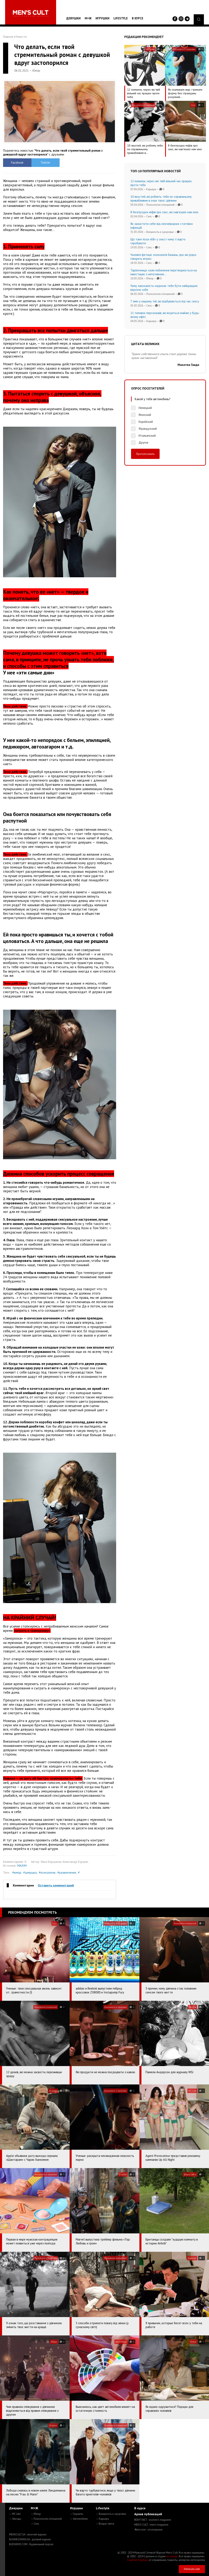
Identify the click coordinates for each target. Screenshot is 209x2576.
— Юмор (36, 2514)
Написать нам (192, 2569)
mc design (172, 2556)
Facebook (17, 162)
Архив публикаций (148, 2514)
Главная (8, 37)
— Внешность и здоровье (111, 2514)
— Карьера (102, 2518)
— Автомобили (79, 2518)
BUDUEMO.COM (31, 2544)
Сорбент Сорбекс (137, 2560)
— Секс (35, 2523)
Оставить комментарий (56, 1885)
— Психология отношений (46, 2518)
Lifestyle (120, 18)
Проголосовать (145, 454)
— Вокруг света (105, 2523)
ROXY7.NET (152, 2520)
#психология (47, 1872)
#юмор (16, 1872)
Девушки (73, 18)
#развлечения (66, 1872)
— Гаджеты (76, 2514)
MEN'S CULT (151, 2524)
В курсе (137, 18)
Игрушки (102, 18)
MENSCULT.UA (27, 2534)
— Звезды (15, 2518)
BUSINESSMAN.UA (30, 2539)
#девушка (30, 1872)
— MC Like (15, 2514)
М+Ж (88, 18)
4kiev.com (148, 2529)
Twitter (45, 162)
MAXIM (22, 1866)
